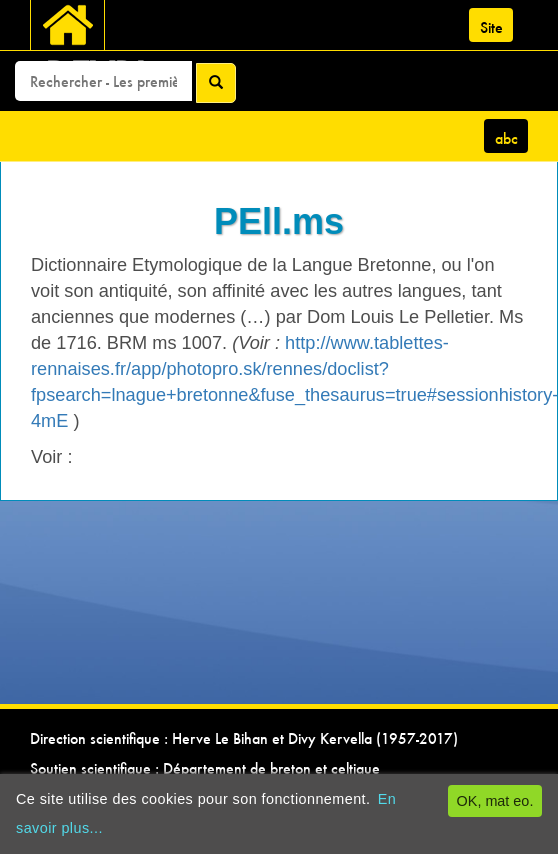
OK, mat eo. (495, 801)
